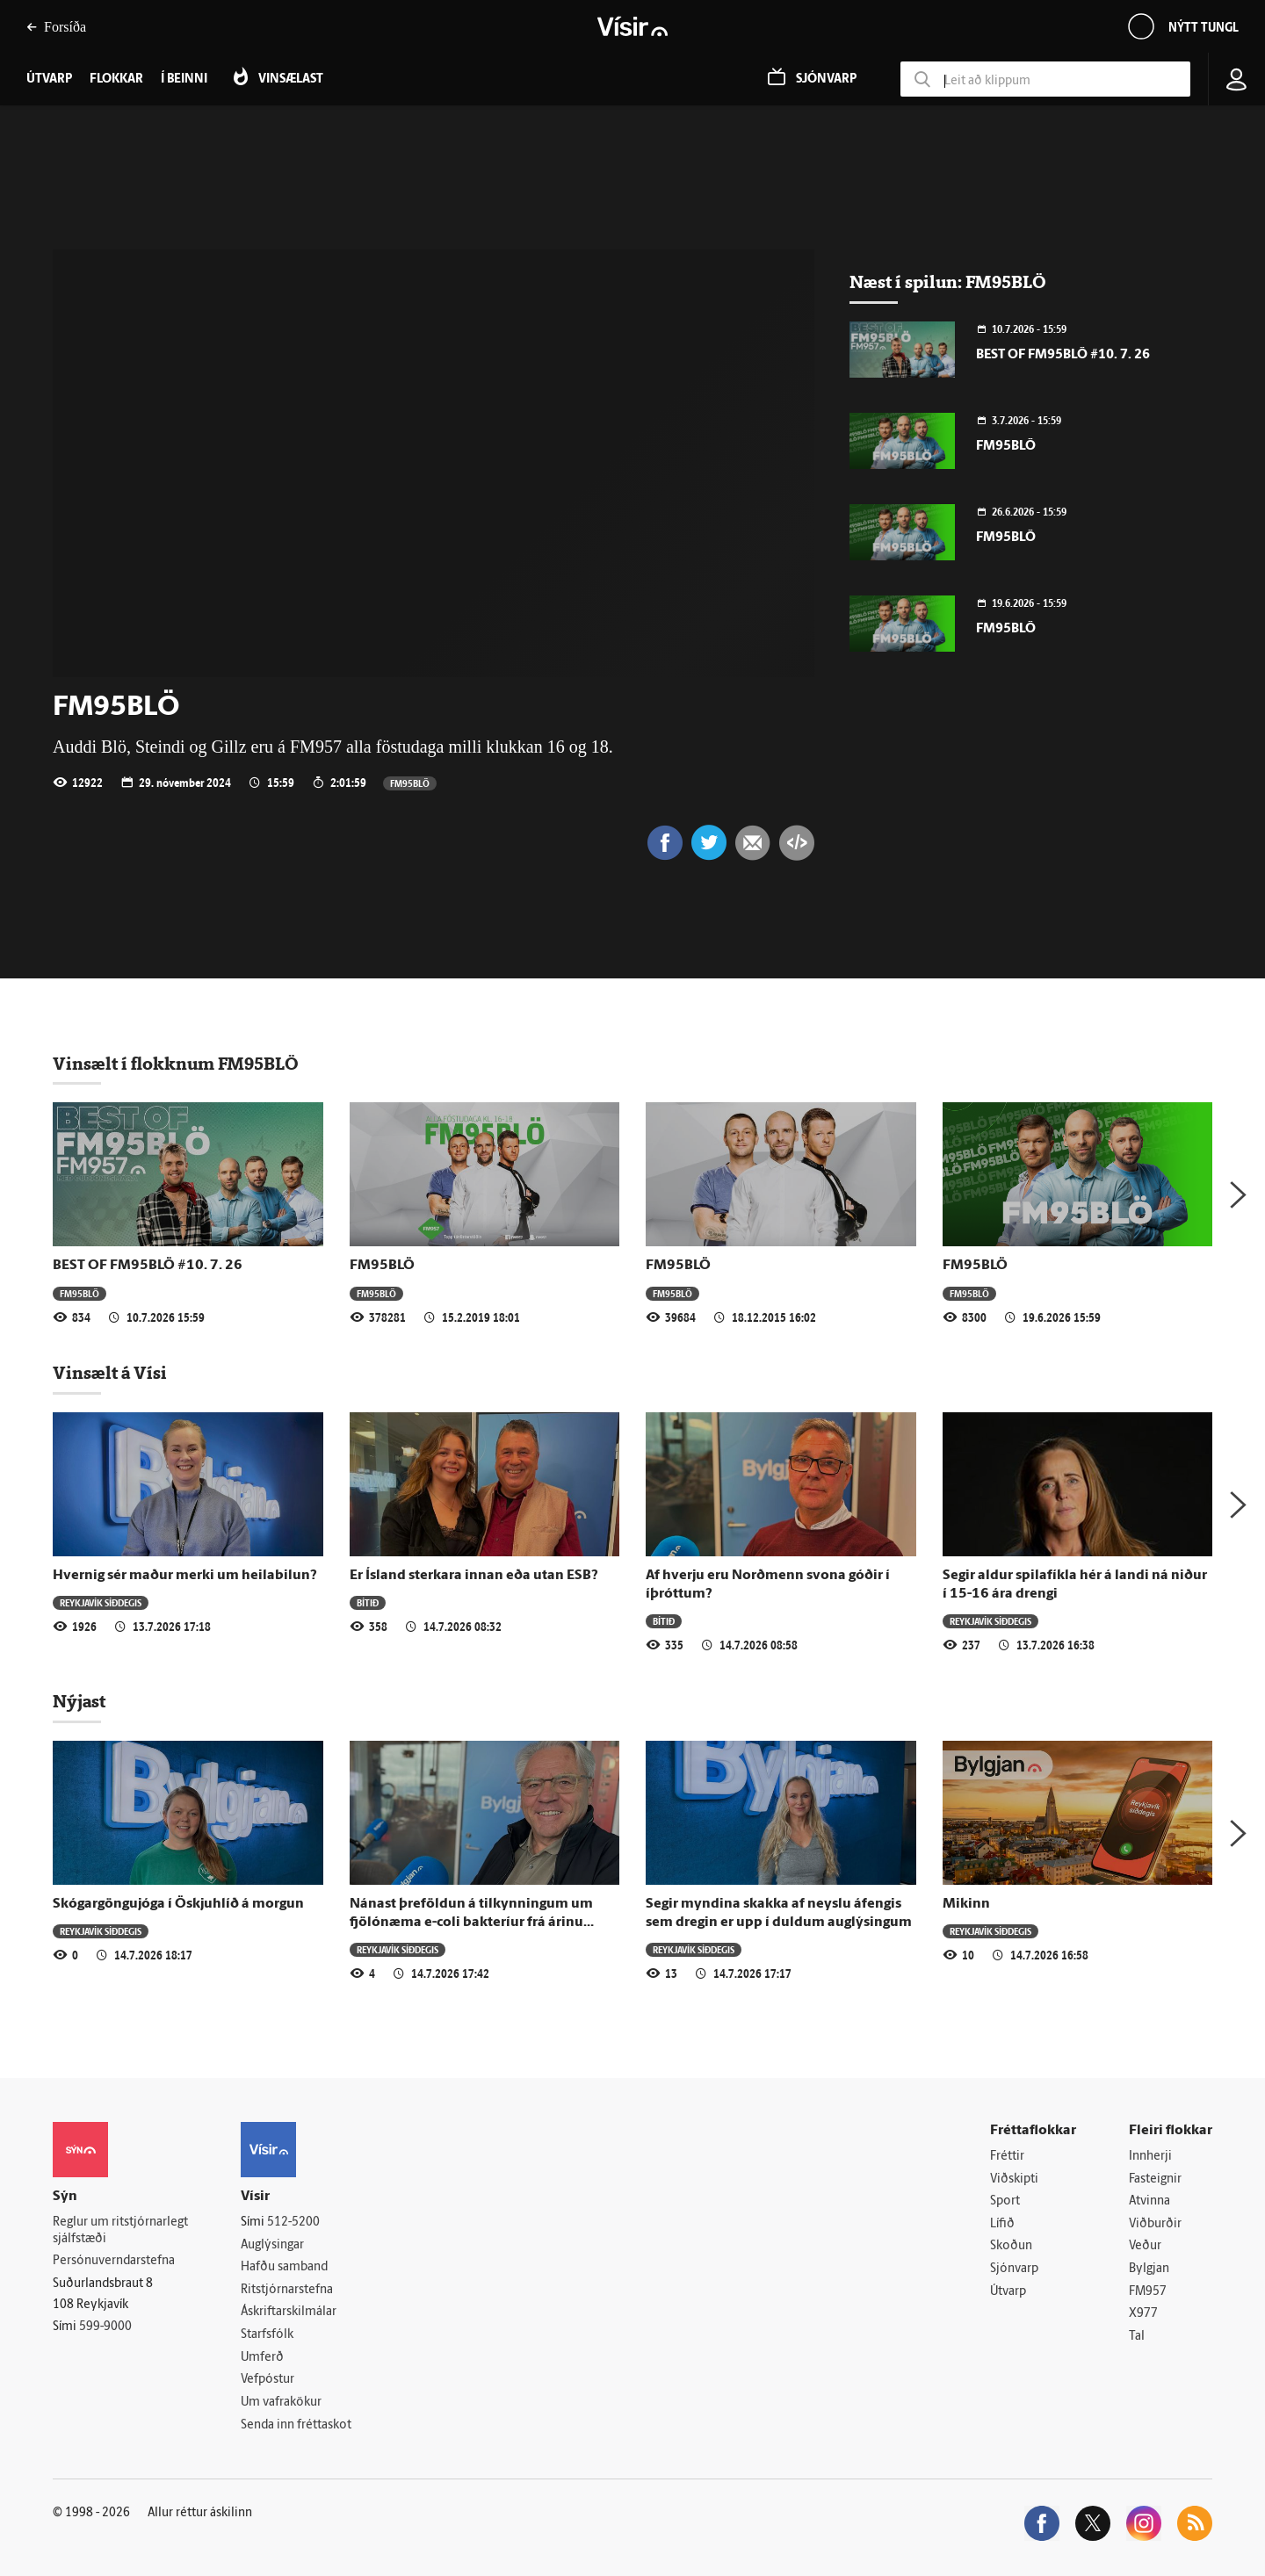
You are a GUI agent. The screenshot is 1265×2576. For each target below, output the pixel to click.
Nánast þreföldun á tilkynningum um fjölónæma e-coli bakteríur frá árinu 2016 (471, 1923)
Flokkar (116, 79)
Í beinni (184, 79)
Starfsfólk (267, 2334)
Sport (1005, 2201)
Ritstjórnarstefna (287, 2290)
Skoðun (1011, 2246)
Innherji (1150, 2156)
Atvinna (1149, 2201)
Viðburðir (1155, 2224)
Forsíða (56, 26)
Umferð (262, 2357)
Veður (1145, 2246)
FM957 (1148, 2291)
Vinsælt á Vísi (110, 1373)
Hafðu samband (284, 2267)
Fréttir (1007, 2156)
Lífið (1002, 2224)
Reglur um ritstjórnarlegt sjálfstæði (120, 2231)
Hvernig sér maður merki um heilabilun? (185, 1576)
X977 (1143, 2313)
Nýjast (79, 1701)
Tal (1137, 2336)
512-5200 (293, 2222)
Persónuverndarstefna (114, 2261)
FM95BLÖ (410, 783)
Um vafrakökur (281, 2402)
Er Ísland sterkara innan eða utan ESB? (474, 1576)
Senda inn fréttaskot (296, 2425)
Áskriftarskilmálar (288, 2312)
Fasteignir (1155, 2179)
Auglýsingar (272, 2245)
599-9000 (105, 2327)
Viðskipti (1014, 2179)
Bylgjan (1149, 2269)
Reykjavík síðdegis (100, 1602)
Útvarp (1008, 2291)
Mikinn (966, 1904)
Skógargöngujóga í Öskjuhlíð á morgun (178, 1904)
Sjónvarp (1014, 2269)
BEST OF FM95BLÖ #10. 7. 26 (1063, 355)
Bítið (368, 1602)
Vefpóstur (267, 2379)
